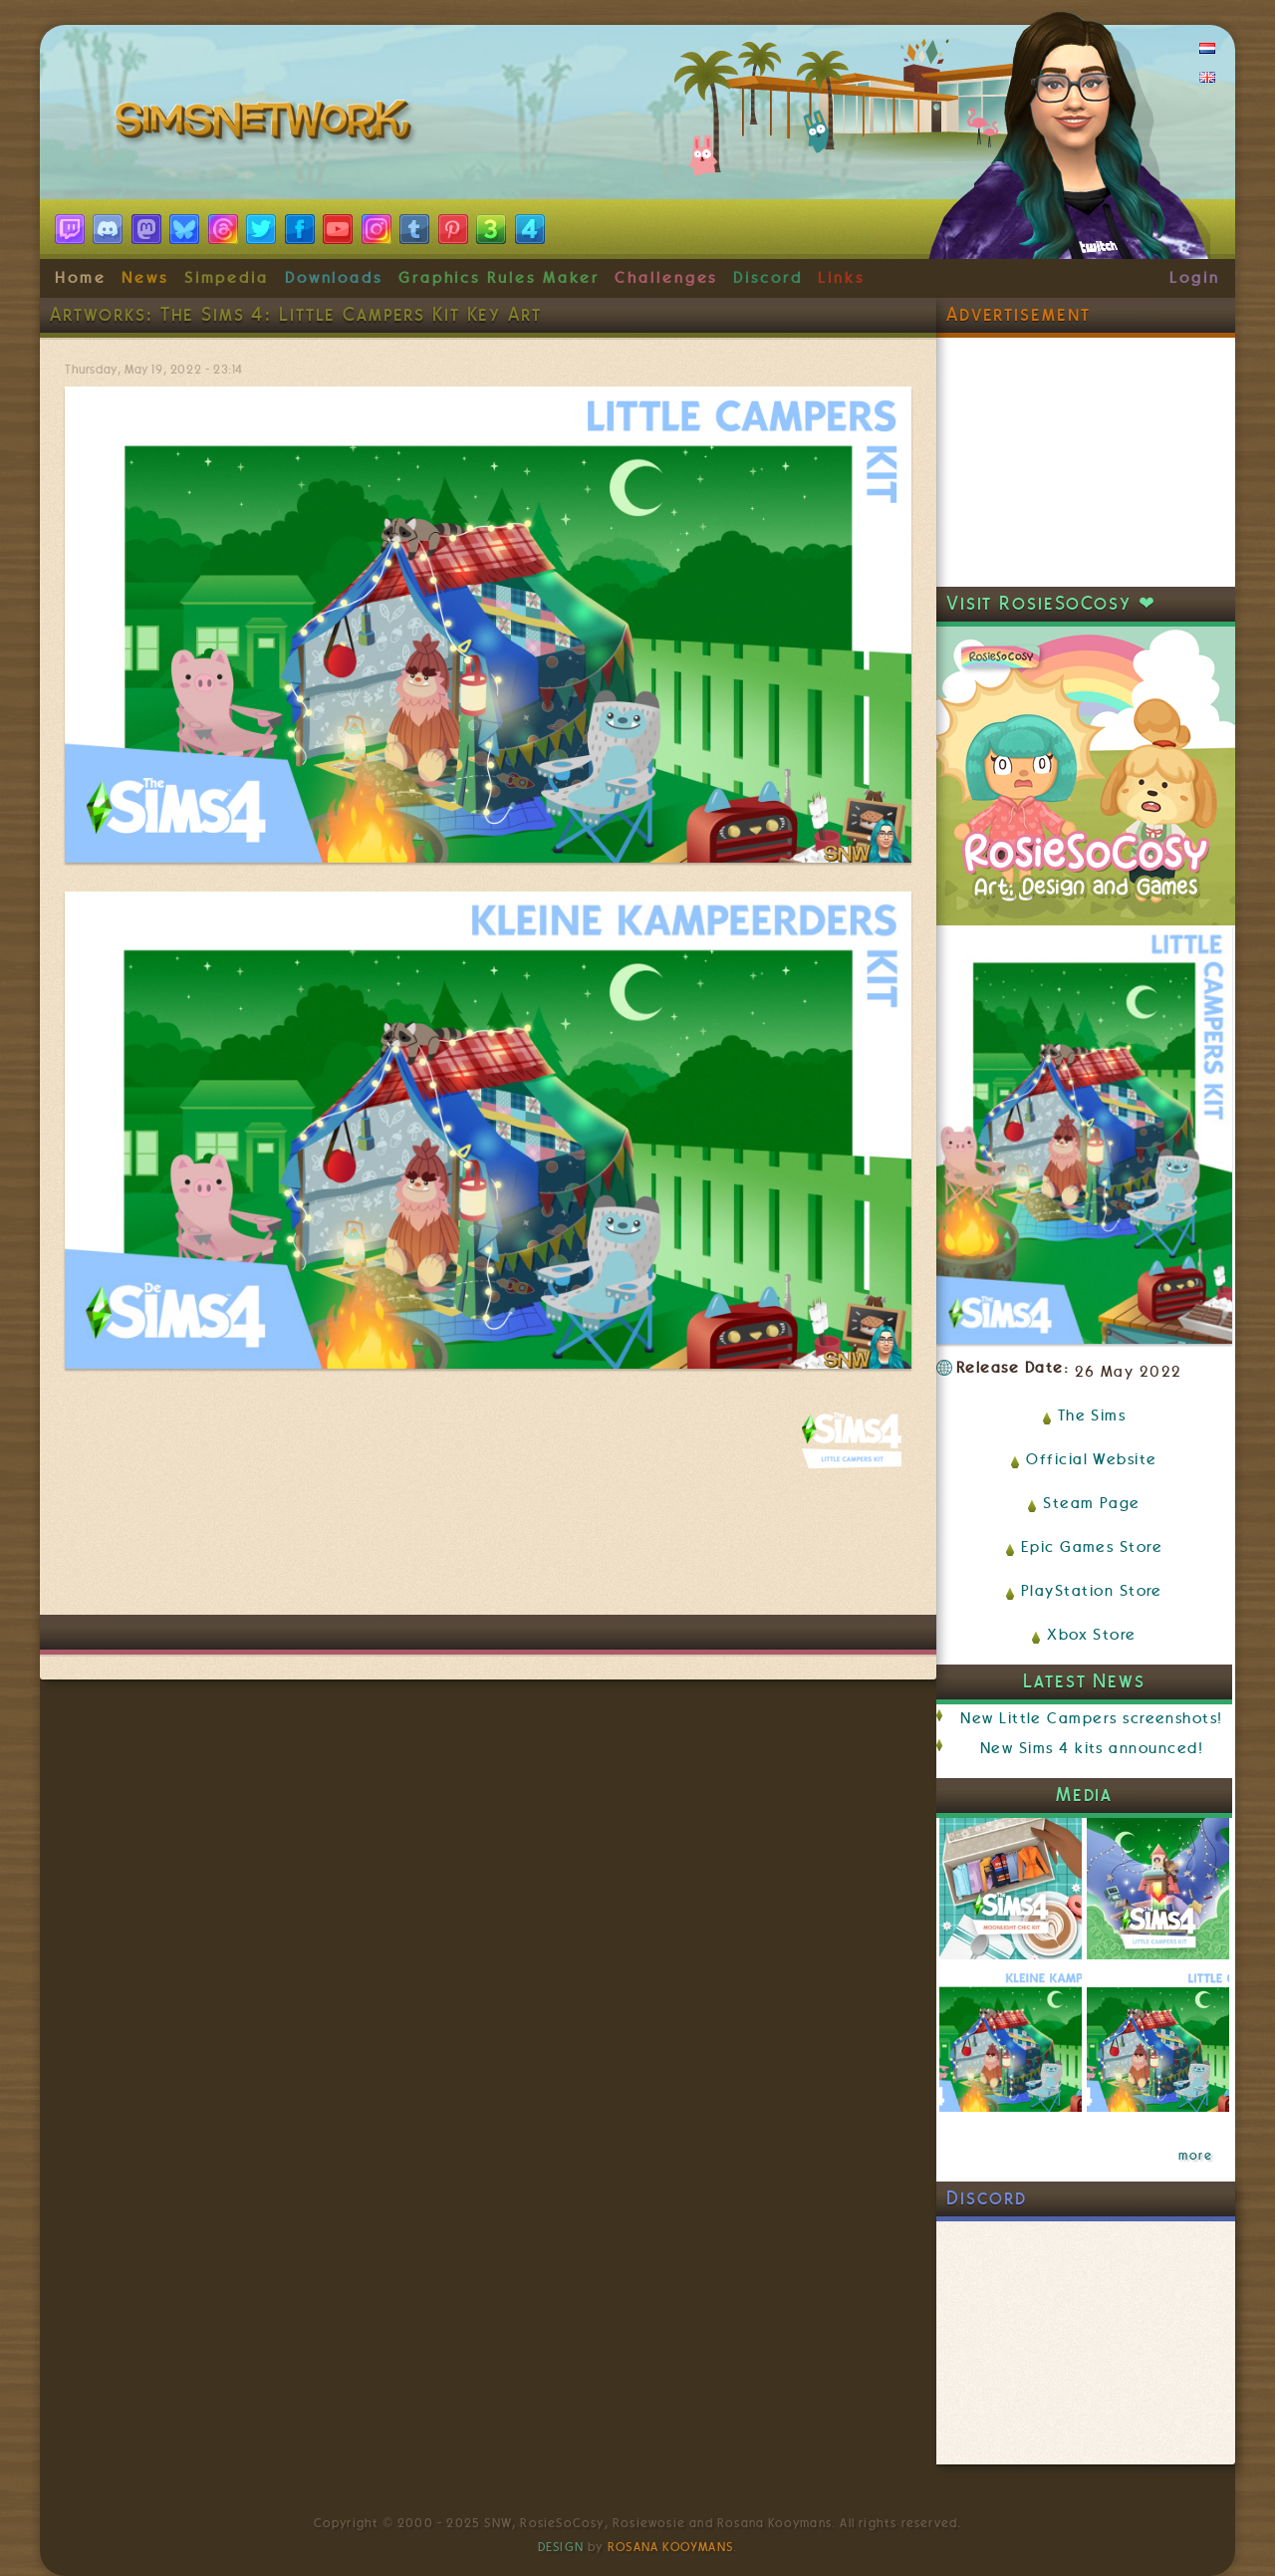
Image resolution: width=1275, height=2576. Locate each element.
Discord (768, 278)
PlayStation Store (1091, 1591)
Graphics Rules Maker (499, 278)
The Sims (1092, 1415)
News (145, 278)
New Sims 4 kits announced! (1091, 1748)
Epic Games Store (1091, 1547)
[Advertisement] (488, 1555)
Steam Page (1092, 1503)
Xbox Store (1092, 1635)
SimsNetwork (267, 124)
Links (841, 278)
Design (561, 2547)
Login (1194, 278)
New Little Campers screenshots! (1091, 1718)
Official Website (1091, 1459)
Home (81, 278)
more (1195, 2156)
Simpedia (226, 278)
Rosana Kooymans (670, 2547)
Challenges (666, 278)
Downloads (333, 278)
